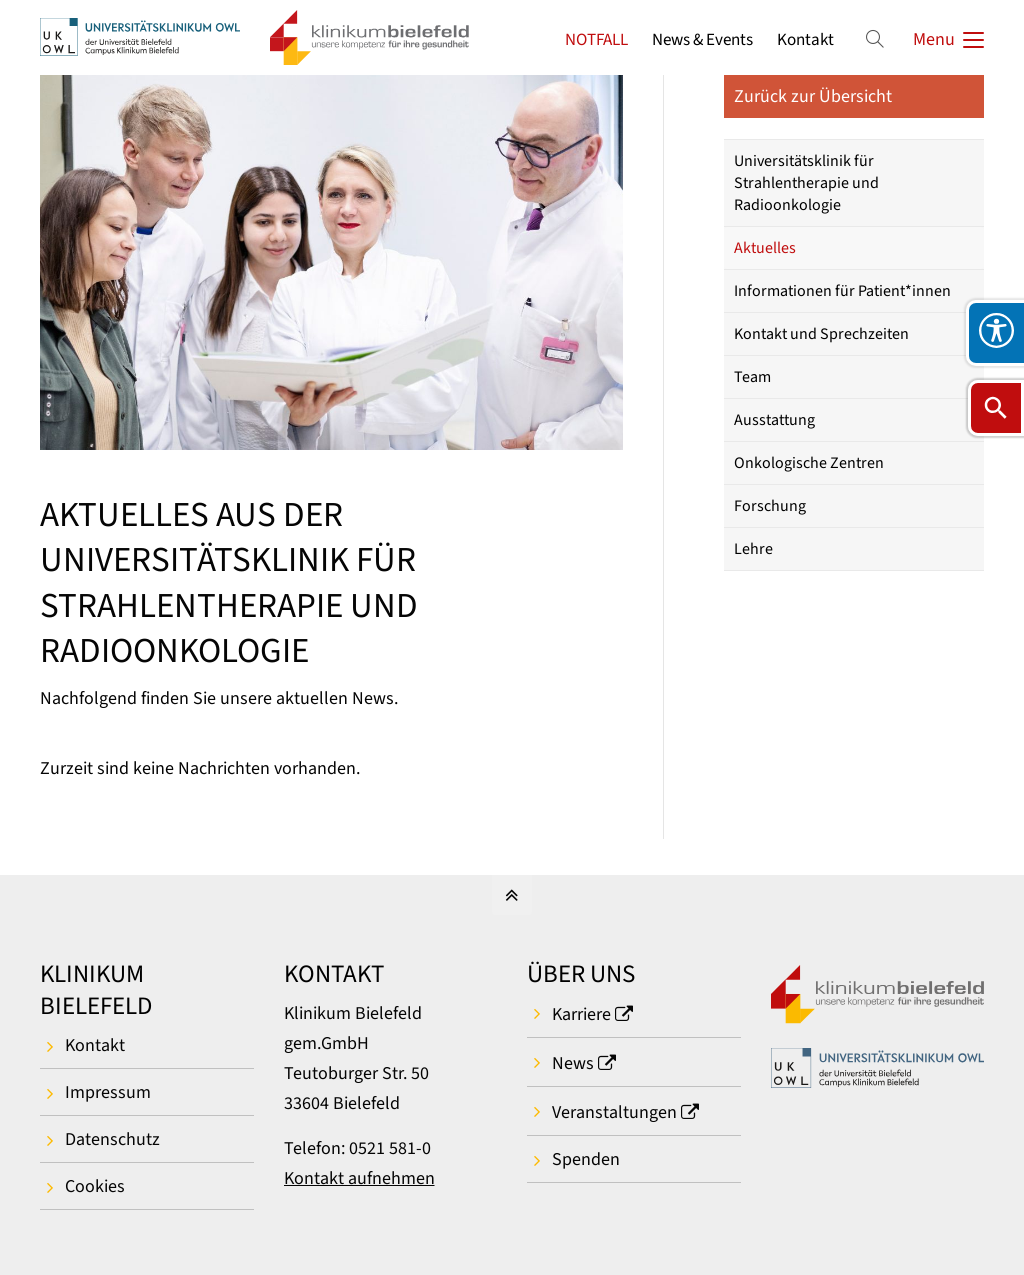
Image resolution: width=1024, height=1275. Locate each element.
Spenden (586, 1159)
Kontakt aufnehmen (359, 1178)
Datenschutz (112, 1139)
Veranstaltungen (614, 1112)
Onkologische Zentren (809, 463)
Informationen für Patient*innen (842, 291)
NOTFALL (596, 39)
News (573, 1063)
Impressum (108, 1092)
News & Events (702, 39)
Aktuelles (765, 248)
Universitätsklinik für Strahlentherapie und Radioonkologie (806, 183)
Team (752, 377)
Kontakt (805, 39)
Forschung (770, 506)
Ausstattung (774, 420)
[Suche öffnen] (996, 408)
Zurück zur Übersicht (813, 96)
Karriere (581, 1014)
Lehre (753, 549)
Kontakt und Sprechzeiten (821, 334)
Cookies (95, 1186)
